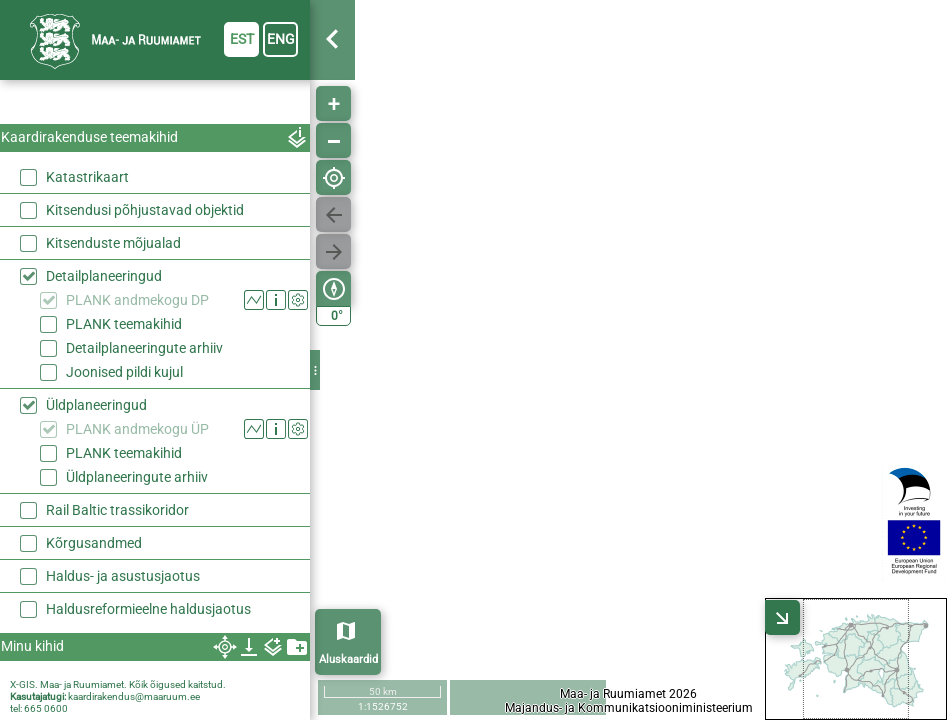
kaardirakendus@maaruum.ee (134, 696)
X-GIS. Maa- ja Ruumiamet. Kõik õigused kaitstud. (118, 684)
